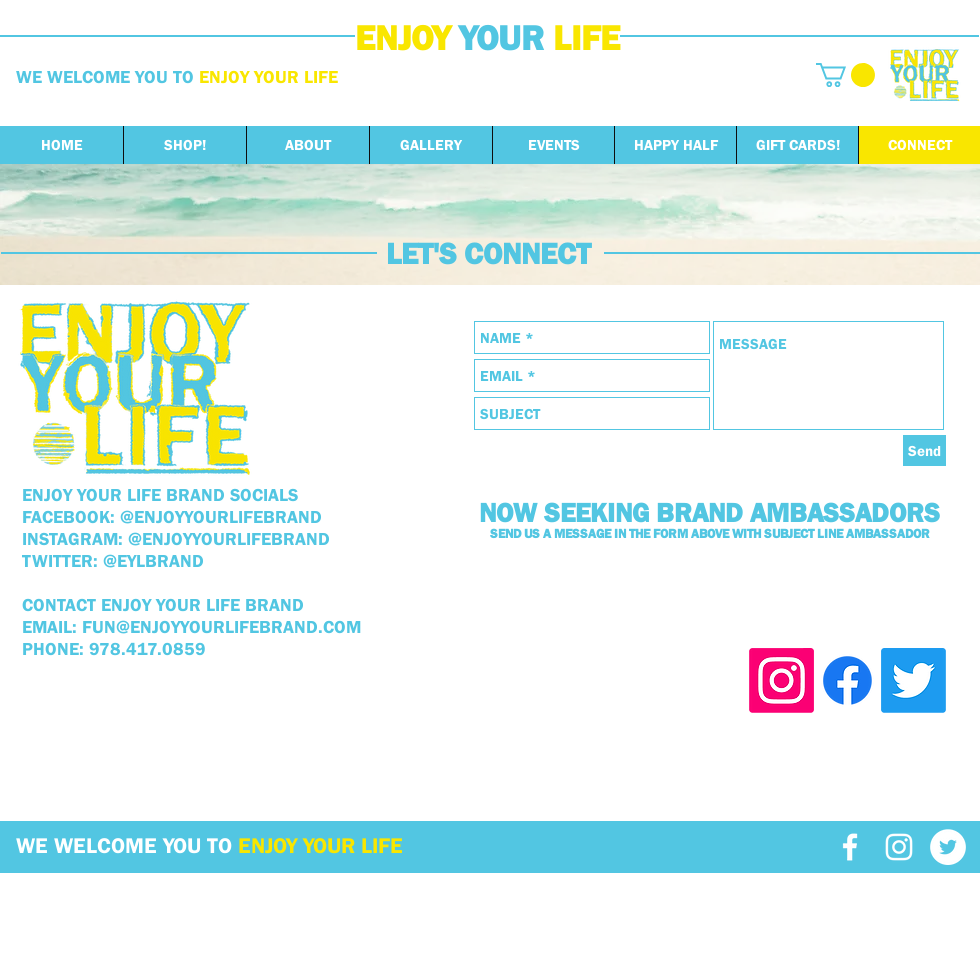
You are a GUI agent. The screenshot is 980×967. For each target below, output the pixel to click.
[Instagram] (781, 680)
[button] (845, 75)
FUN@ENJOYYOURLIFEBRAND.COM (221, 627)
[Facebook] (847, 680)
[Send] (924, 450)
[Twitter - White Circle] (948, 847)
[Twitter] (913, 680)
